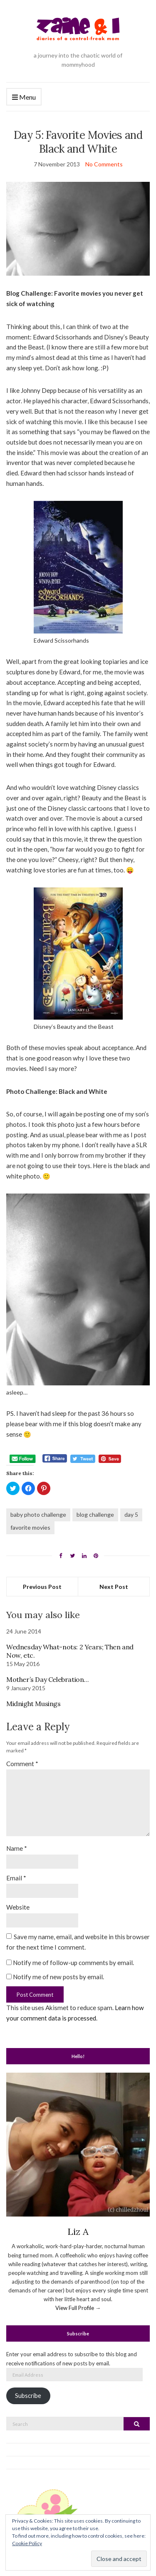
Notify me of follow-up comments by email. (73, 1962)
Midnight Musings (33, 1703)
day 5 (131, 1514)
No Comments (104, 164)
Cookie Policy (27, 2543)
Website (18, 1907)
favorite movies (30, 1527)
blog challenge (95, 1514)
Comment (22, 1763)
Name (16, 1848)
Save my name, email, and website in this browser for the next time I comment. (78, 1942)
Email (16, 1878)
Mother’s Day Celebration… (47, 1679)
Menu (24, 97)
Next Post (113, 1586)
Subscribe (28, 2395)
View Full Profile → (78, 2308)
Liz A (78, 2231)
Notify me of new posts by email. (58, 1976)
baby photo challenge (38, 1514)
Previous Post (42, 1586)
